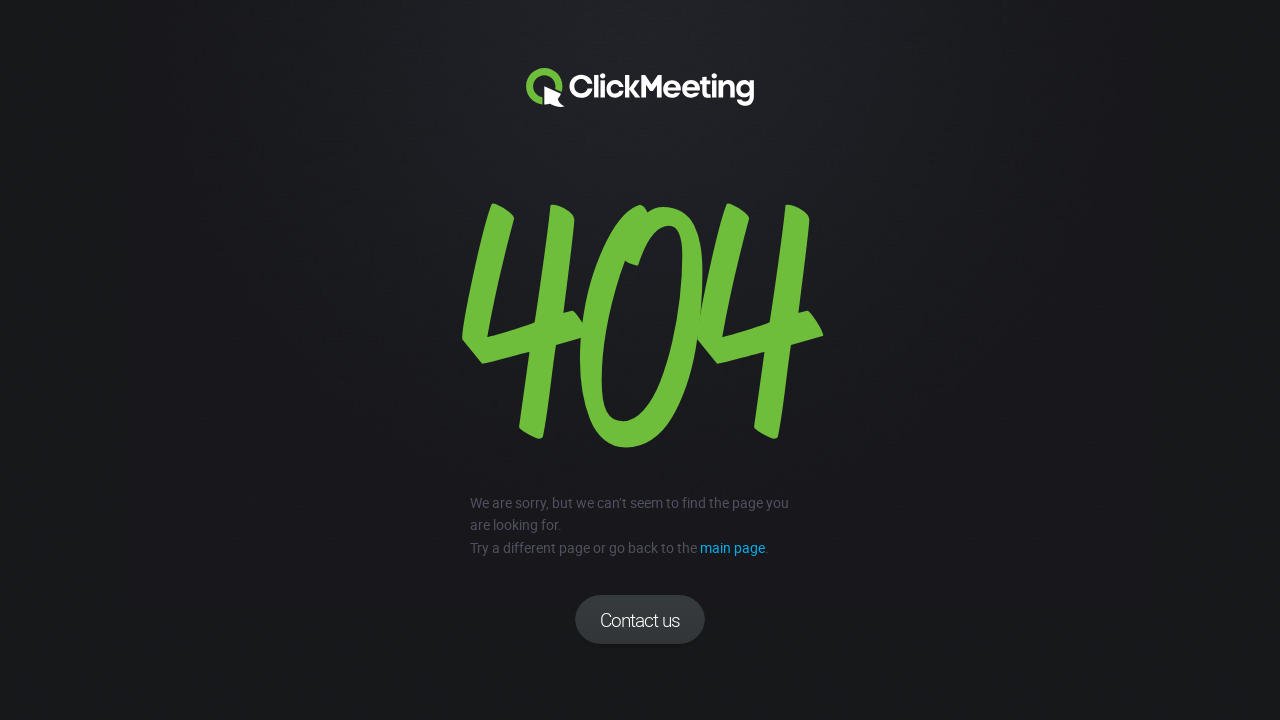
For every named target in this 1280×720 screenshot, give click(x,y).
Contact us (640, 620)
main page (732, 547)
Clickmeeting (640, 88)
